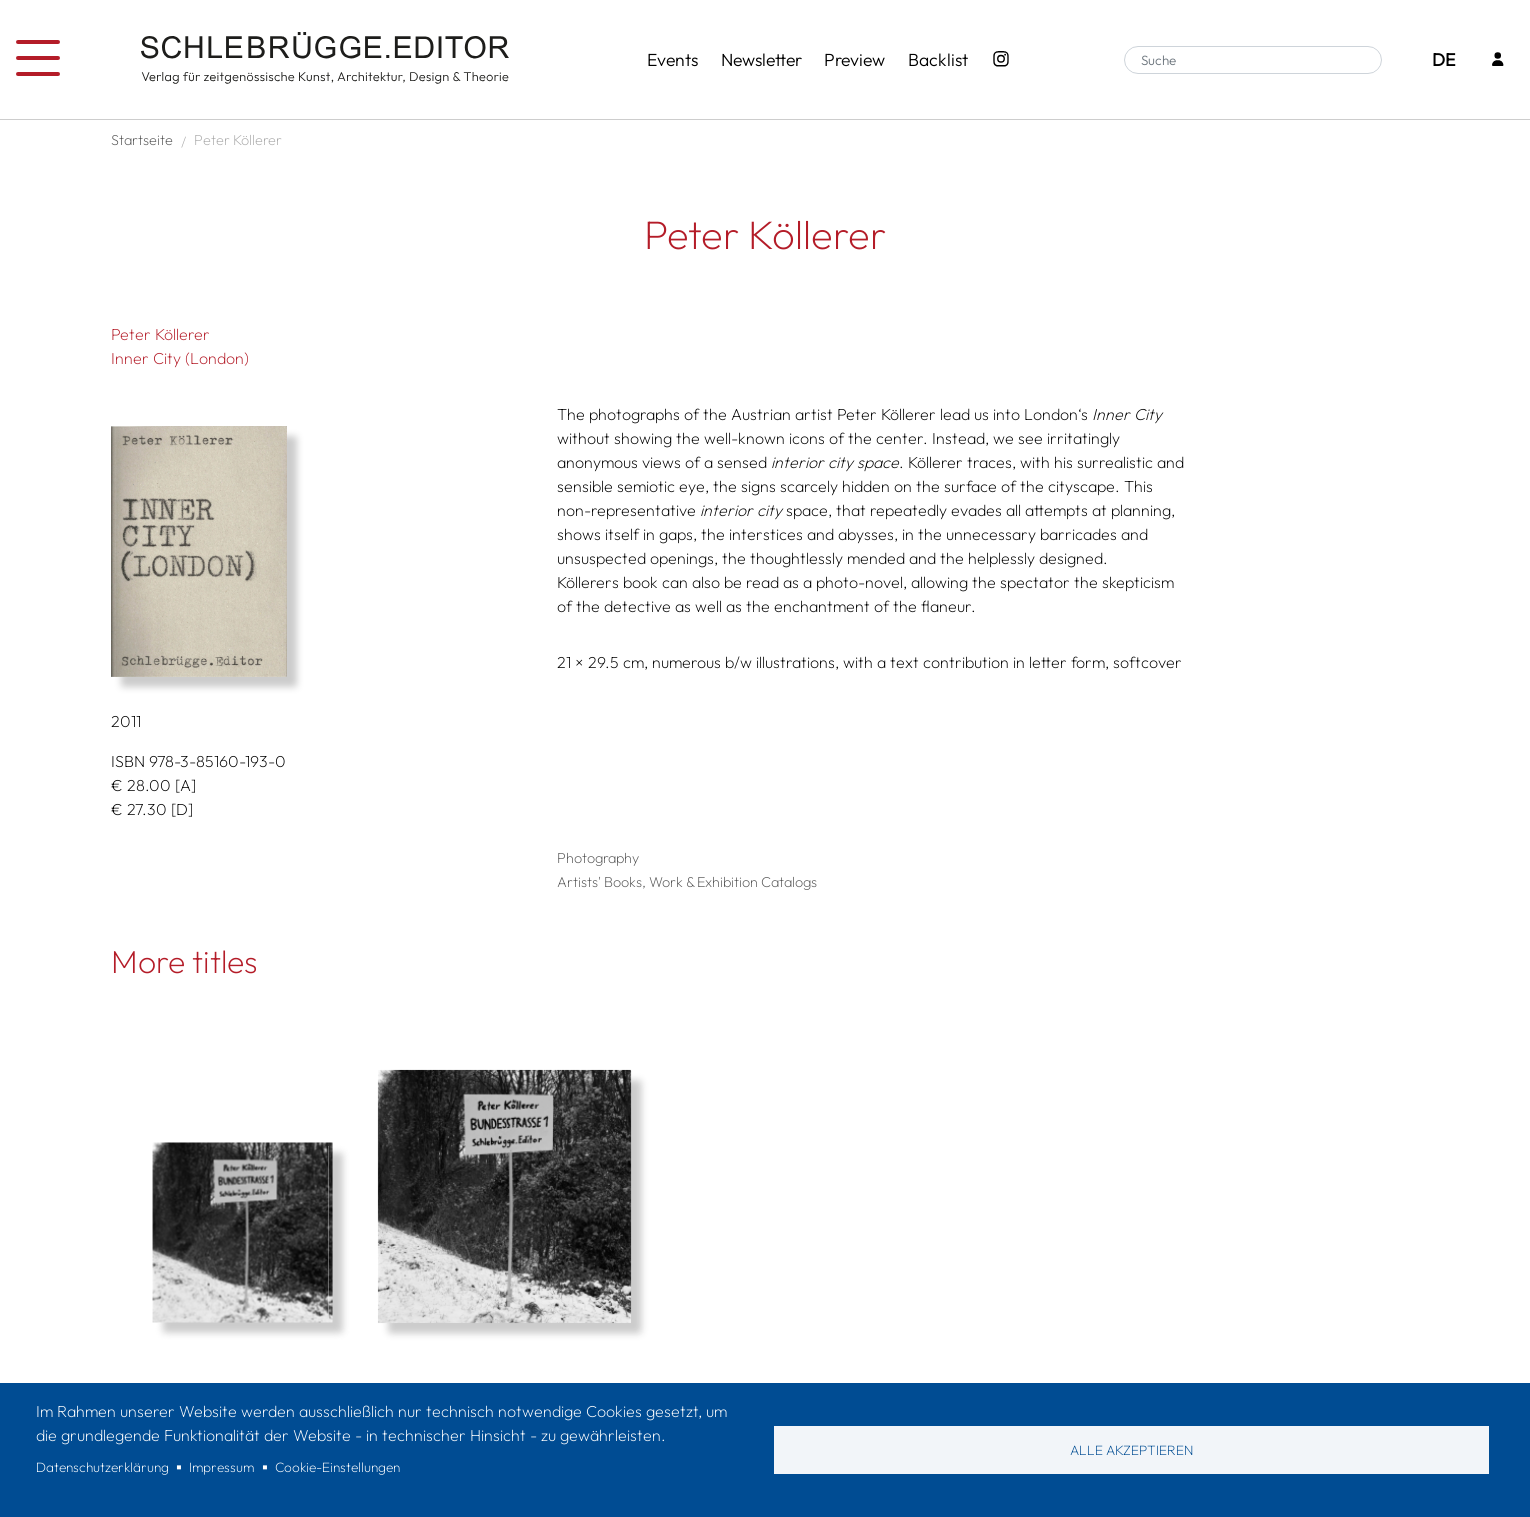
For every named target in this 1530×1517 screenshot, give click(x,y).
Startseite (142, 140)
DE (1443, 59)
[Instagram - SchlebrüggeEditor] (1001, 60)
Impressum (221, 1467)
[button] (327, 551)
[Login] (1498, 60)
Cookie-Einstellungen (337, 1467)
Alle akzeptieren (1131, 1450)
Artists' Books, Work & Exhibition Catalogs (687, 882)
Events (672, 59)
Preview (854, 59)
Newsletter (761, 59)
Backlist (938, 59)
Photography (598, 858)
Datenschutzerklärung (102, 1467)
